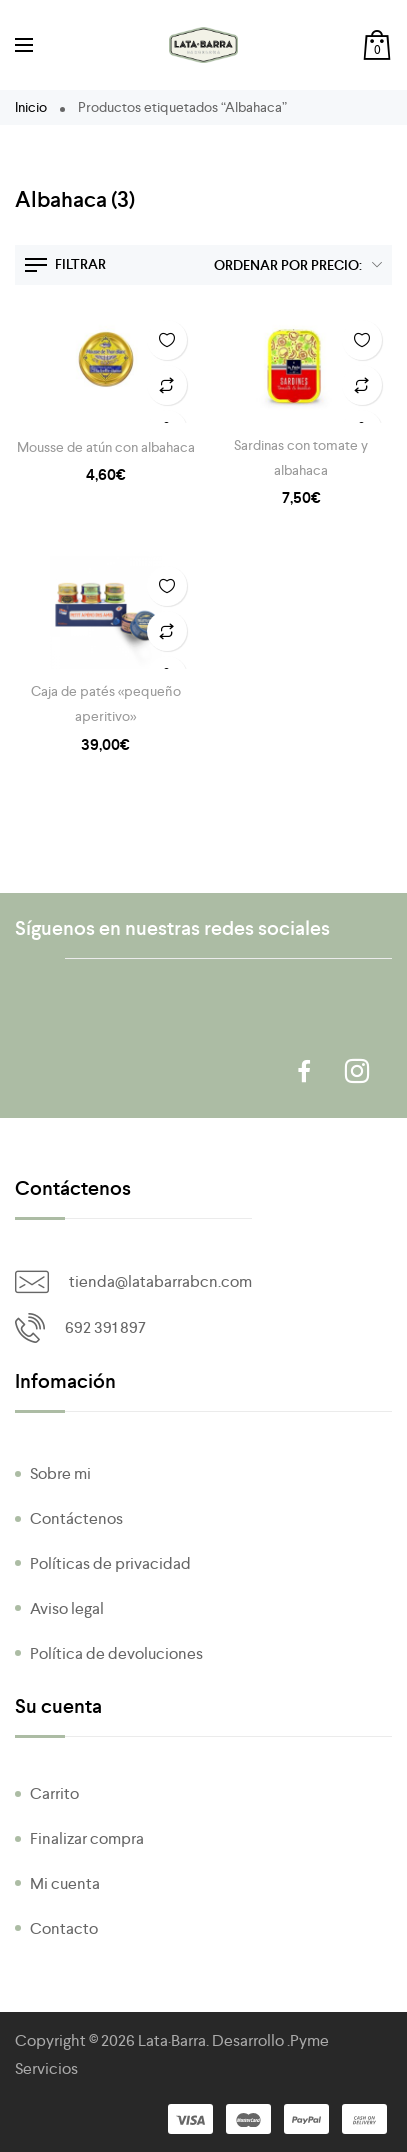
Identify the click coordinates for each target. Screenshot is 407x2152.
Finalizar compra (87, 1838)
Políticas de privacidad (110, 1563)
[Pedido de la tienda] (293, 265)
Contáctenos (76, 1518)
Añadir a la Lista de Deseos (167, 340)
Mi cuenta (65, 1883)
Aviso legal (67, 1608)
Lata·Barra (172, 2040)
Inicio (31, 107)
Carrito (54, 1793)
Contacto (64, 1928)
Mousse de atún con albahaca (106, 447)
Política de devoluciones (116, 1653)
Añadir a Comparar (167, 385)
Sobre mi (60, 1473)
